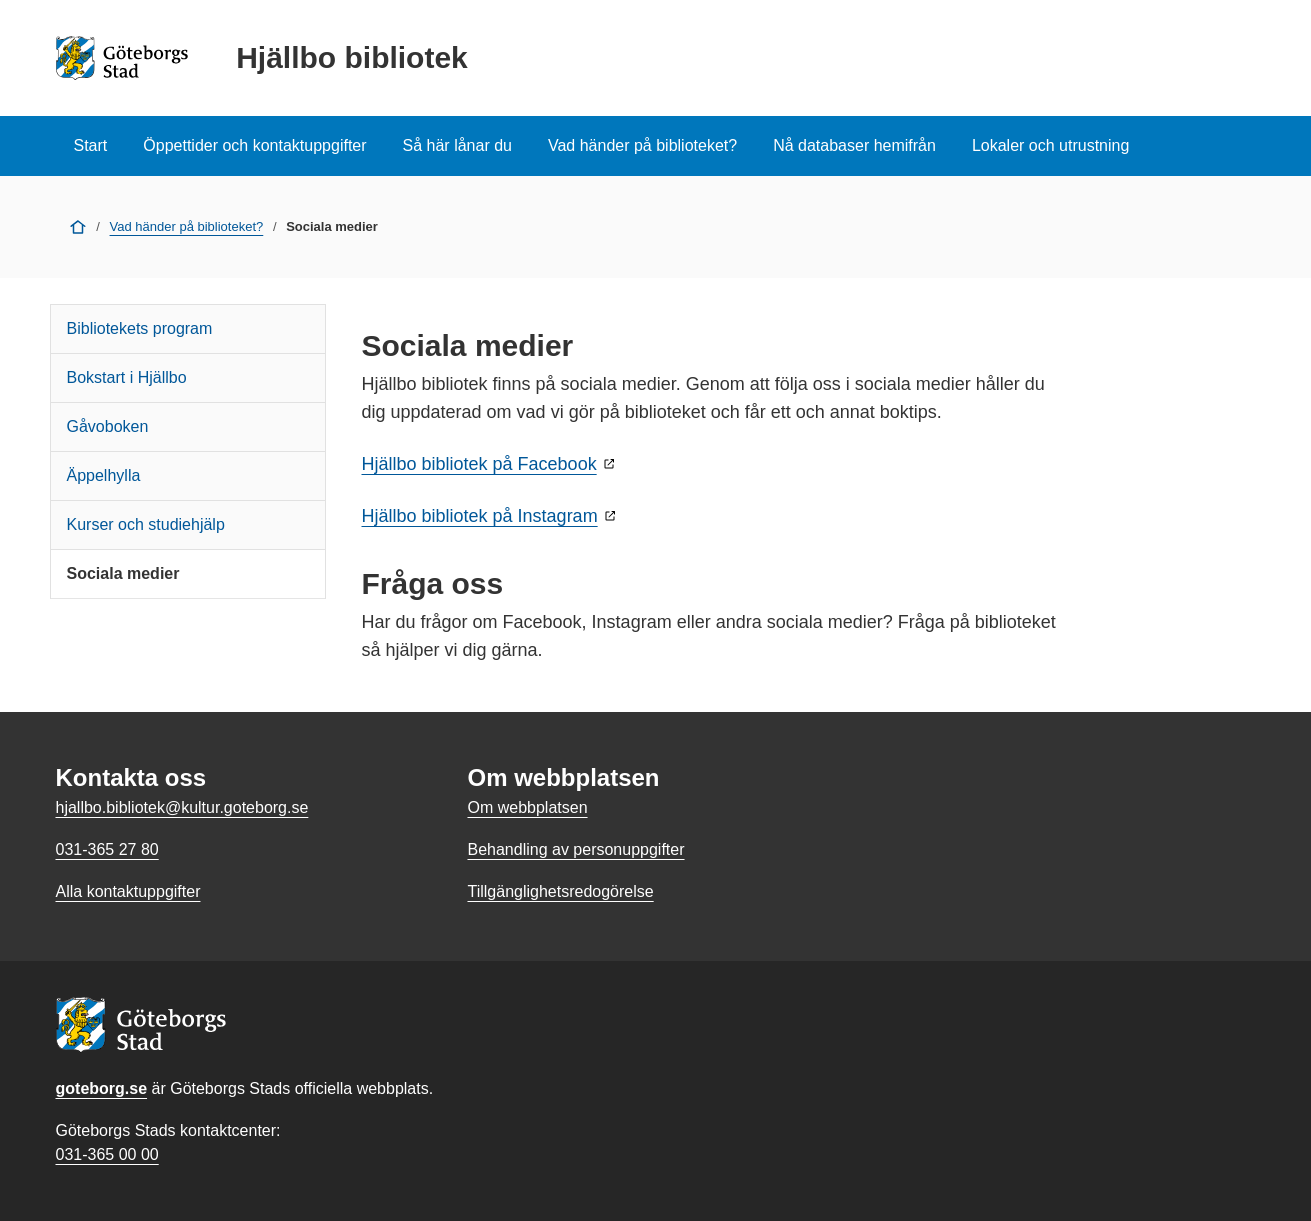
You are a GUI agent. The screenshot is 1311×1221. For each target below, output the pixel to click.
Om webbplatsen (527, 807)
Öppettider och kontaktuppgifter (254, 145)
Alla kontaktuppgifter (128, 891)
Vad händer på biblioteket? (642, 145)
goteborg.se (102, 1088)
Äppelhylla (104, 475)
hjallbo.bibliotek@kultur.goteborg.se (182, 807)
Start (91, 145)
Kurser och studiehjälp (146, 524)
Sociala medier (123, 573)
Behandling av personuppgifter (575, 849)
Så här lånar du (457, 145)
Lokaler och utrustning (1050, 145)
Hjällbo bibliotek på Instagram (480, 516)
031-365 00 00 (107, 1154)
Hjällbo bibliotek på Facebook (479, 464)
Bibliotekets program (140, 328)
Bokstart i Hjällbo (127, 377)
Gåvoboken (108, 426)
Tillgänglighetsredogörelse (560, 891)
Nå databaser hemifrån (854, 145)
